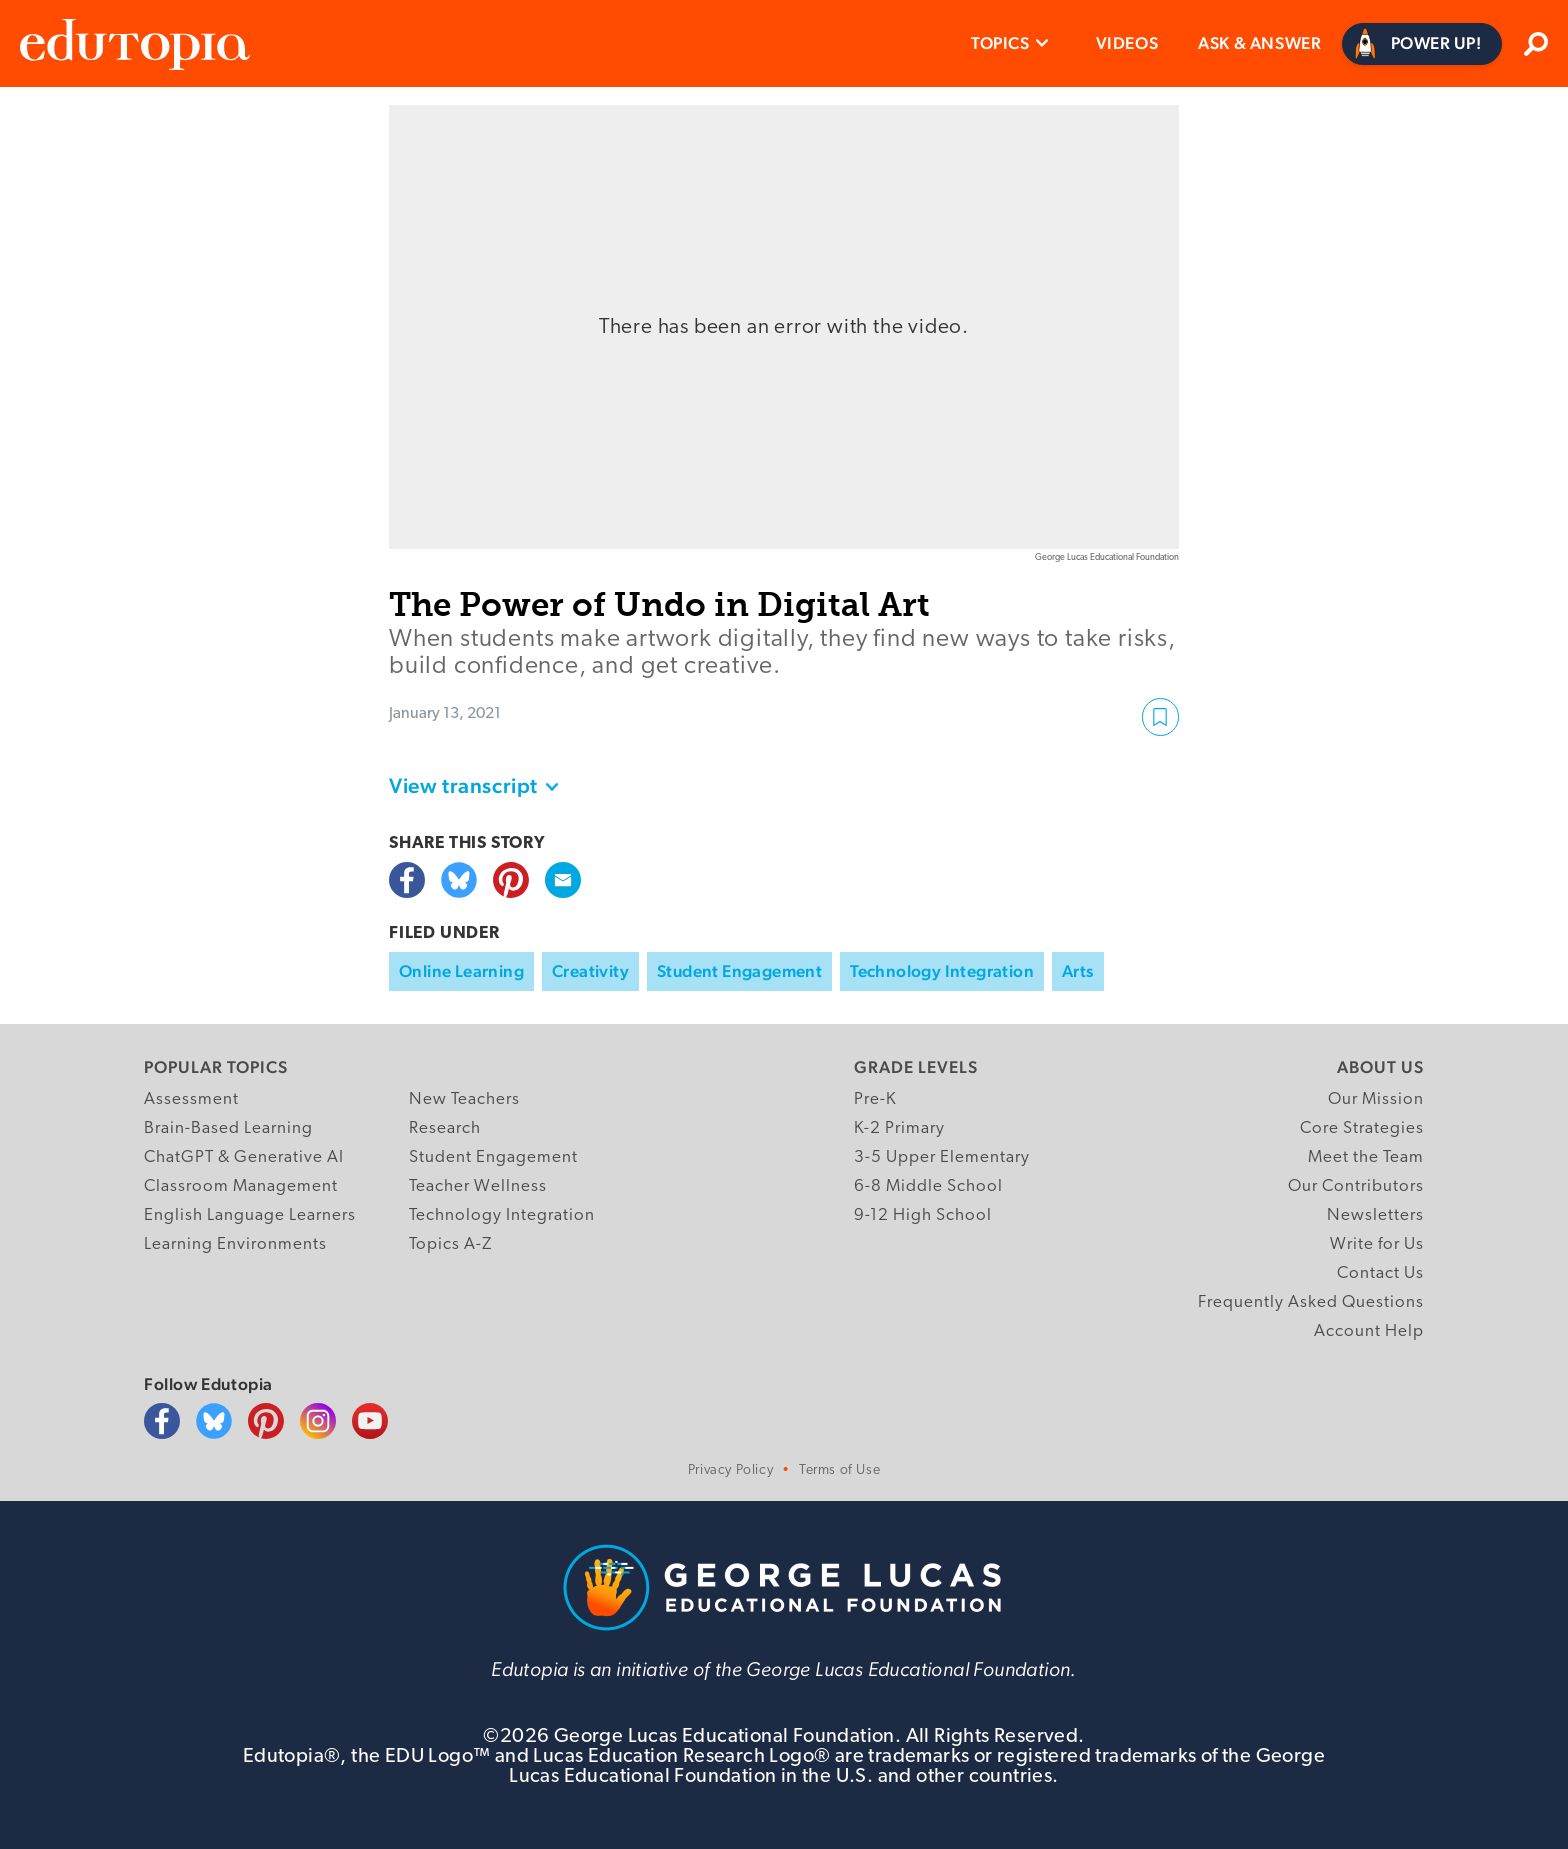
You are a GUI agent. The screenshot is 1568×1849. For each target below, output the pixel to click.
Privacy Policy (730, 1470)
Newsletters (1375, 1215)
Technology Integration (942, 971)
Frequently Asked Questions (1311, 1302)
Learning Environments (235, 1244)
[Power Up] (1422, 44)
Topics (1000, 43)
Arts (1078, 971)
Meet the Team (1366, 1157)
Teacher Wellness (478, 1186)
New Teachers (464, 1099)
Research (445, 1128)
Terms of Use (839, 1470)
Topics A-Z (450, 1244)
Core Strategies (1362, 1128)
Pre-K (875, 1099)
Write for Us (1377, 1244)
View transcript (463, 785)
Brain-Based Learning (228, 1128)
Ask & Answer (1259, 43)
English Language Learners (250, 1215)
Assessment (191, 1099)
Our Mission (1376, 1099)
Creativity (590, 971)
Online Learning (461, 971)
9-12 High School (923, 1215)
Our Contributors (1356, 1186)
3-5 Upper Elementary (942, 1157)
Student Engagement (739, 971)
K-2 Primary (899, 1128)
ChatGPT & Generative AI (244, 1157)
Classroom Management (241, 1186)
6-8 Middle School (928, 1186)
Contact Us (1380, 1273)
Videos (1127, 43)
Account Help (1369, 1331)
